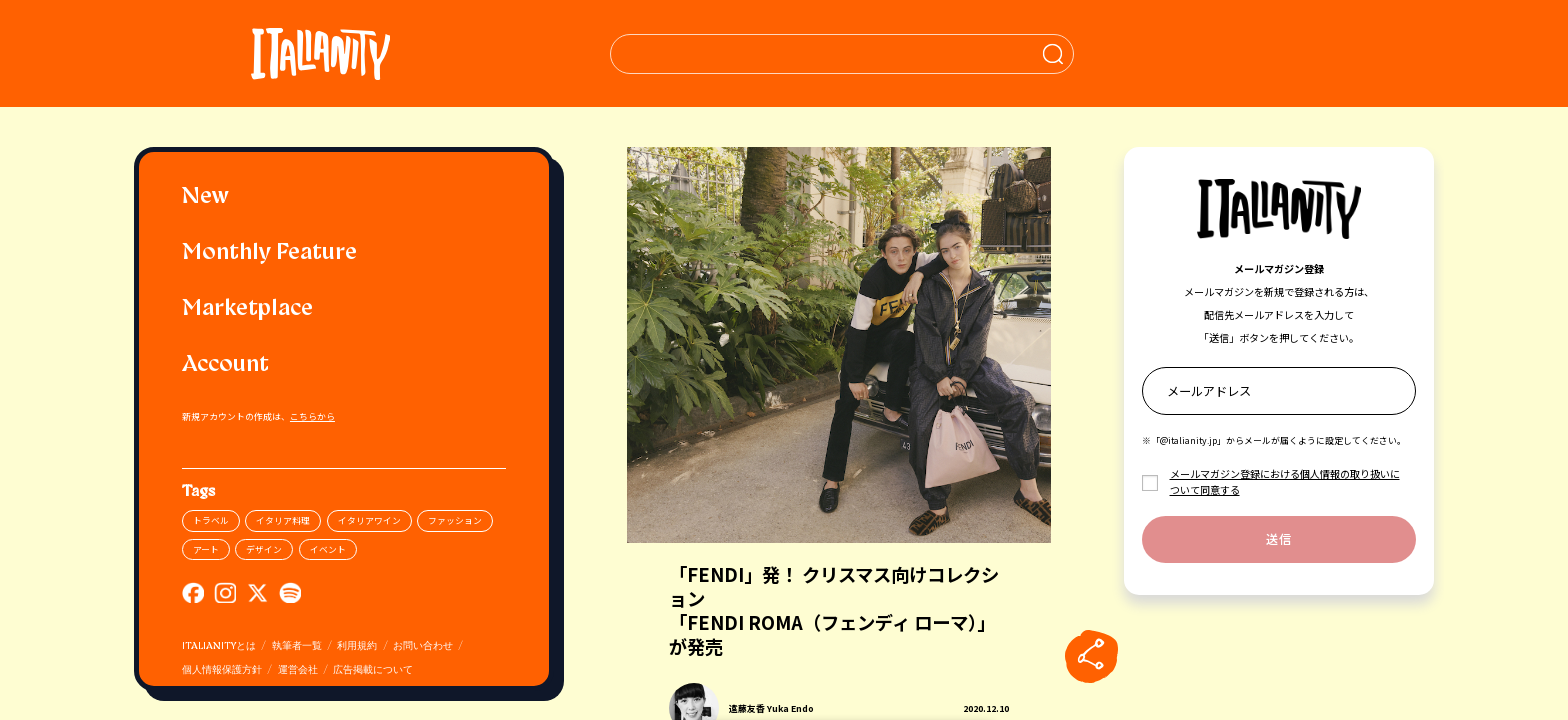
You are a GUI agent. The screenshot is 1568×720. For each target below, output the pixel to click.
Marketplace (247, 309)
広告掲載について (373, 670)
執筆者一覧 (297, 646)
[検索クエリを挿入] (841, 54)
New (205, 197)
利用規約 (357, 646)
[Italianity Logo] (320, 53)
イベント (328, 549)
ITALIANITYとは (219, 646)
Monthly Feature (269, 253)
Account (225, 365)
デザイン (264, 549)
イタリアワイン (369, 520)
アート (206, 549)
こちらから (312, 416)
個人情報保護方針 (222, 670)
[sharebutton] (1091, 656)
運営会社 (298, 670)
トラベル (211, 520)
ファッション (455, 520)
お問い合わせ (423, 646)
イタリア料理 (283, 520)
